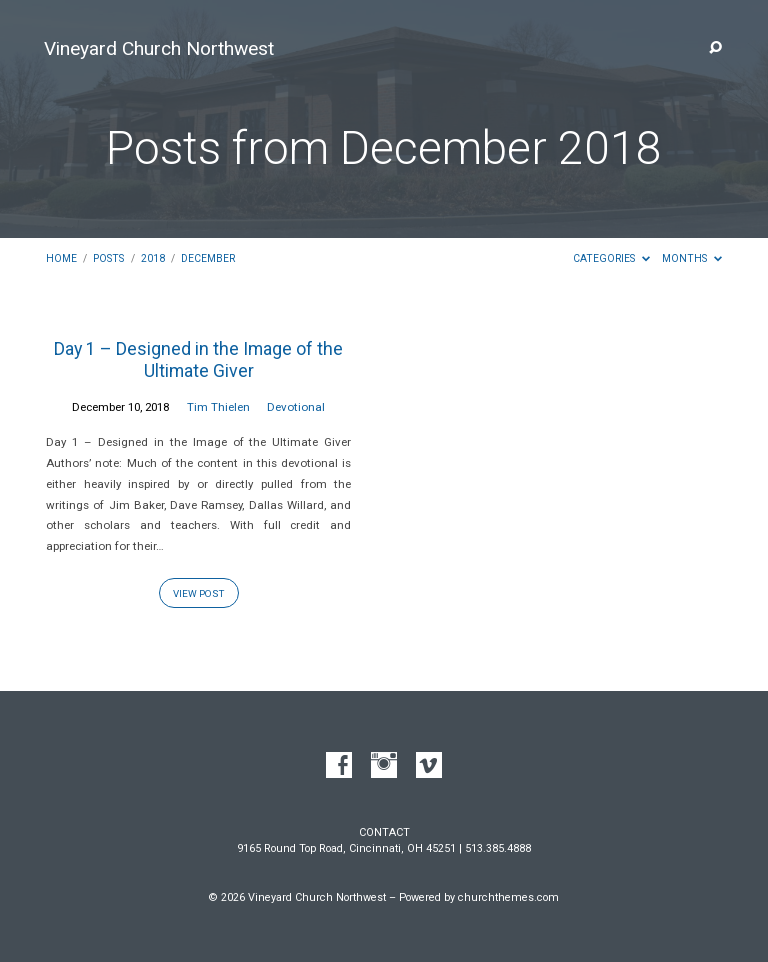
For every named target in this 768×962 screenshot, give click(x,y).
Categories (611, 258)
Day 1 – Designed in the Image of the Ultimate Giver (198, 359)
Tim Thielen (218, 407)
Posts (108, 258)
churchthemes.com (508, 897)
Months (692, 258)
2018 (153, 258)
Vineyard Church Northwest (159, 48)
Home (61, 258)
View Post (198, 593)
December (208, 258)
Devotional (296, 407)
